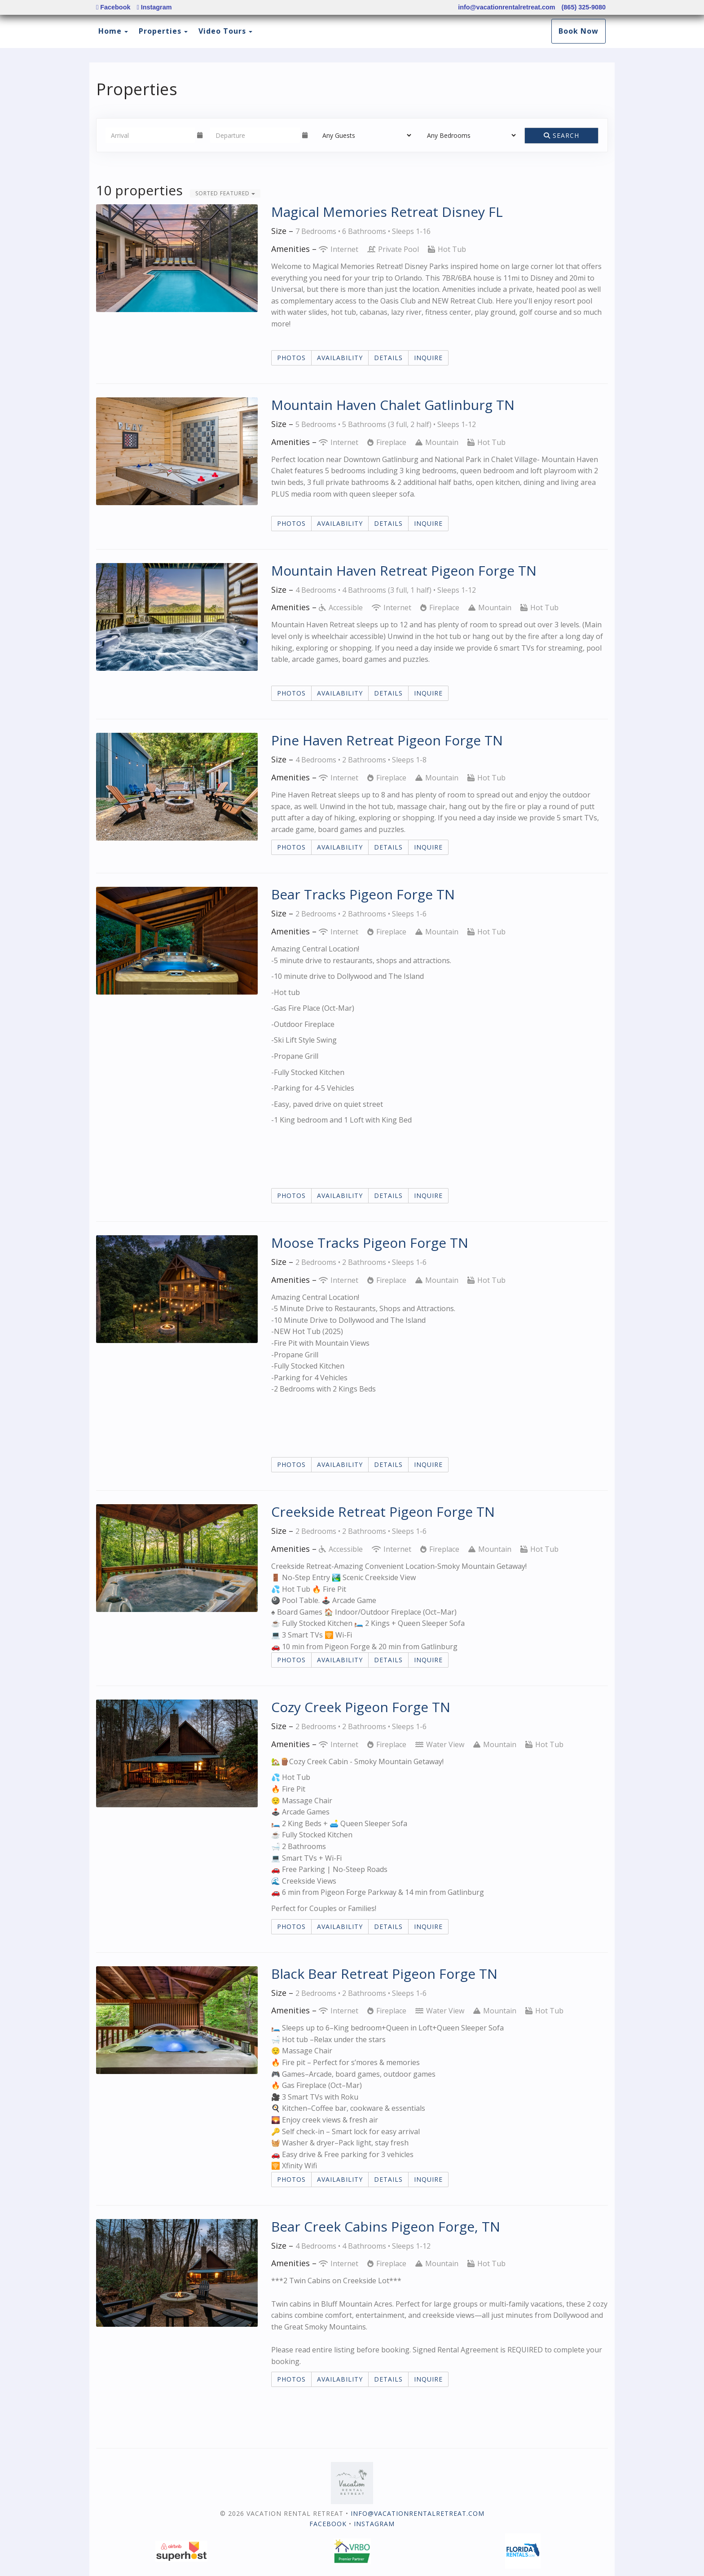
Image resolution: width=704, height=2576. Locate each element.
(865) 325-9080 (584, 7)
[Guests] (364, 135)
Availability (340, 357)
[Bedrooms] (468, 135)
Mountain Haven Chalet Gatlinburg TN (393, 405)
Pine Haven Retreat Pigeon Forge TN (387, 740)
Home (110, 31)
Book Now (578, 31)
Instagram (154, 7)
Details (388, 357)
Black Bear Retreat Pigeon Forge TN (384, 1973)
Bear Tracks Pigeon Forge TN (363, 894)
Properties (160, 31)
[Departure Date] (254, 135)
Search (561, 135)
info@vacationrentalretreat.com (506, 7)
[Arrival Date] (150, 135)
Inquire (428, 357)
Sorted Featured (225, 193)
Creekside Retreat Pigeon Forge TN (383, 1511)
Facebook (113, 7)
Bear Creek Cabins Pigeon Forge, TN (385, 2226)
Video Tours (222, 31)
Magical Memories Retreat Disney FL (387, 212)
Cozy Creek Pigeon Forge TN (360, 1707)
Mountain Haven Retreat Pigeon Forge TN (404, 570)
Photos (291, 357)
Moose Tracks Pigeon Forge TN (369, 1242)
